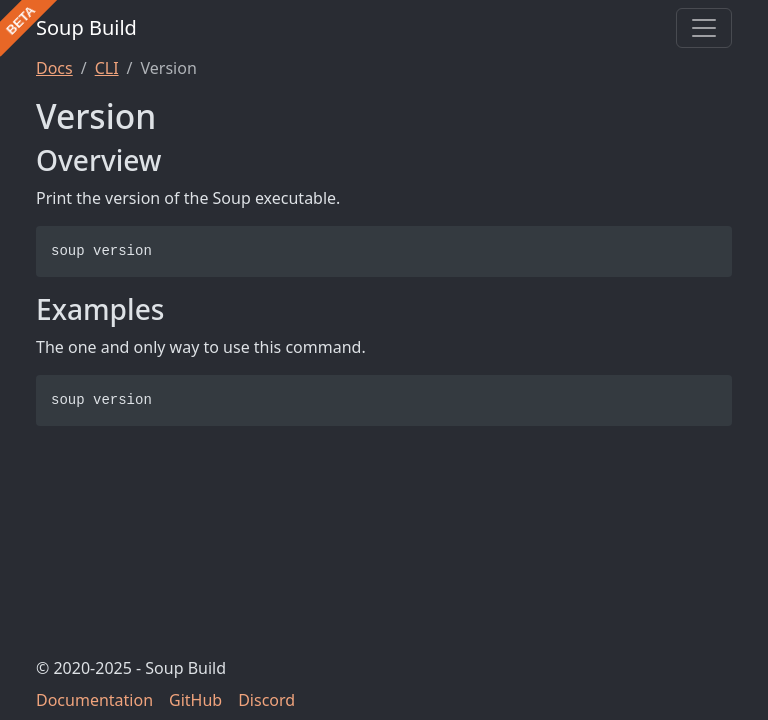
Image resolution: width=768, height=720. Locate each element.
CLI (107, 68)
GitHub (195, 700)
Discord (266, 700)
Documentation (94, 700)
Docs (54, 68)
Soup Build (86, 27)
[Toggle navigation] (704, 28)
